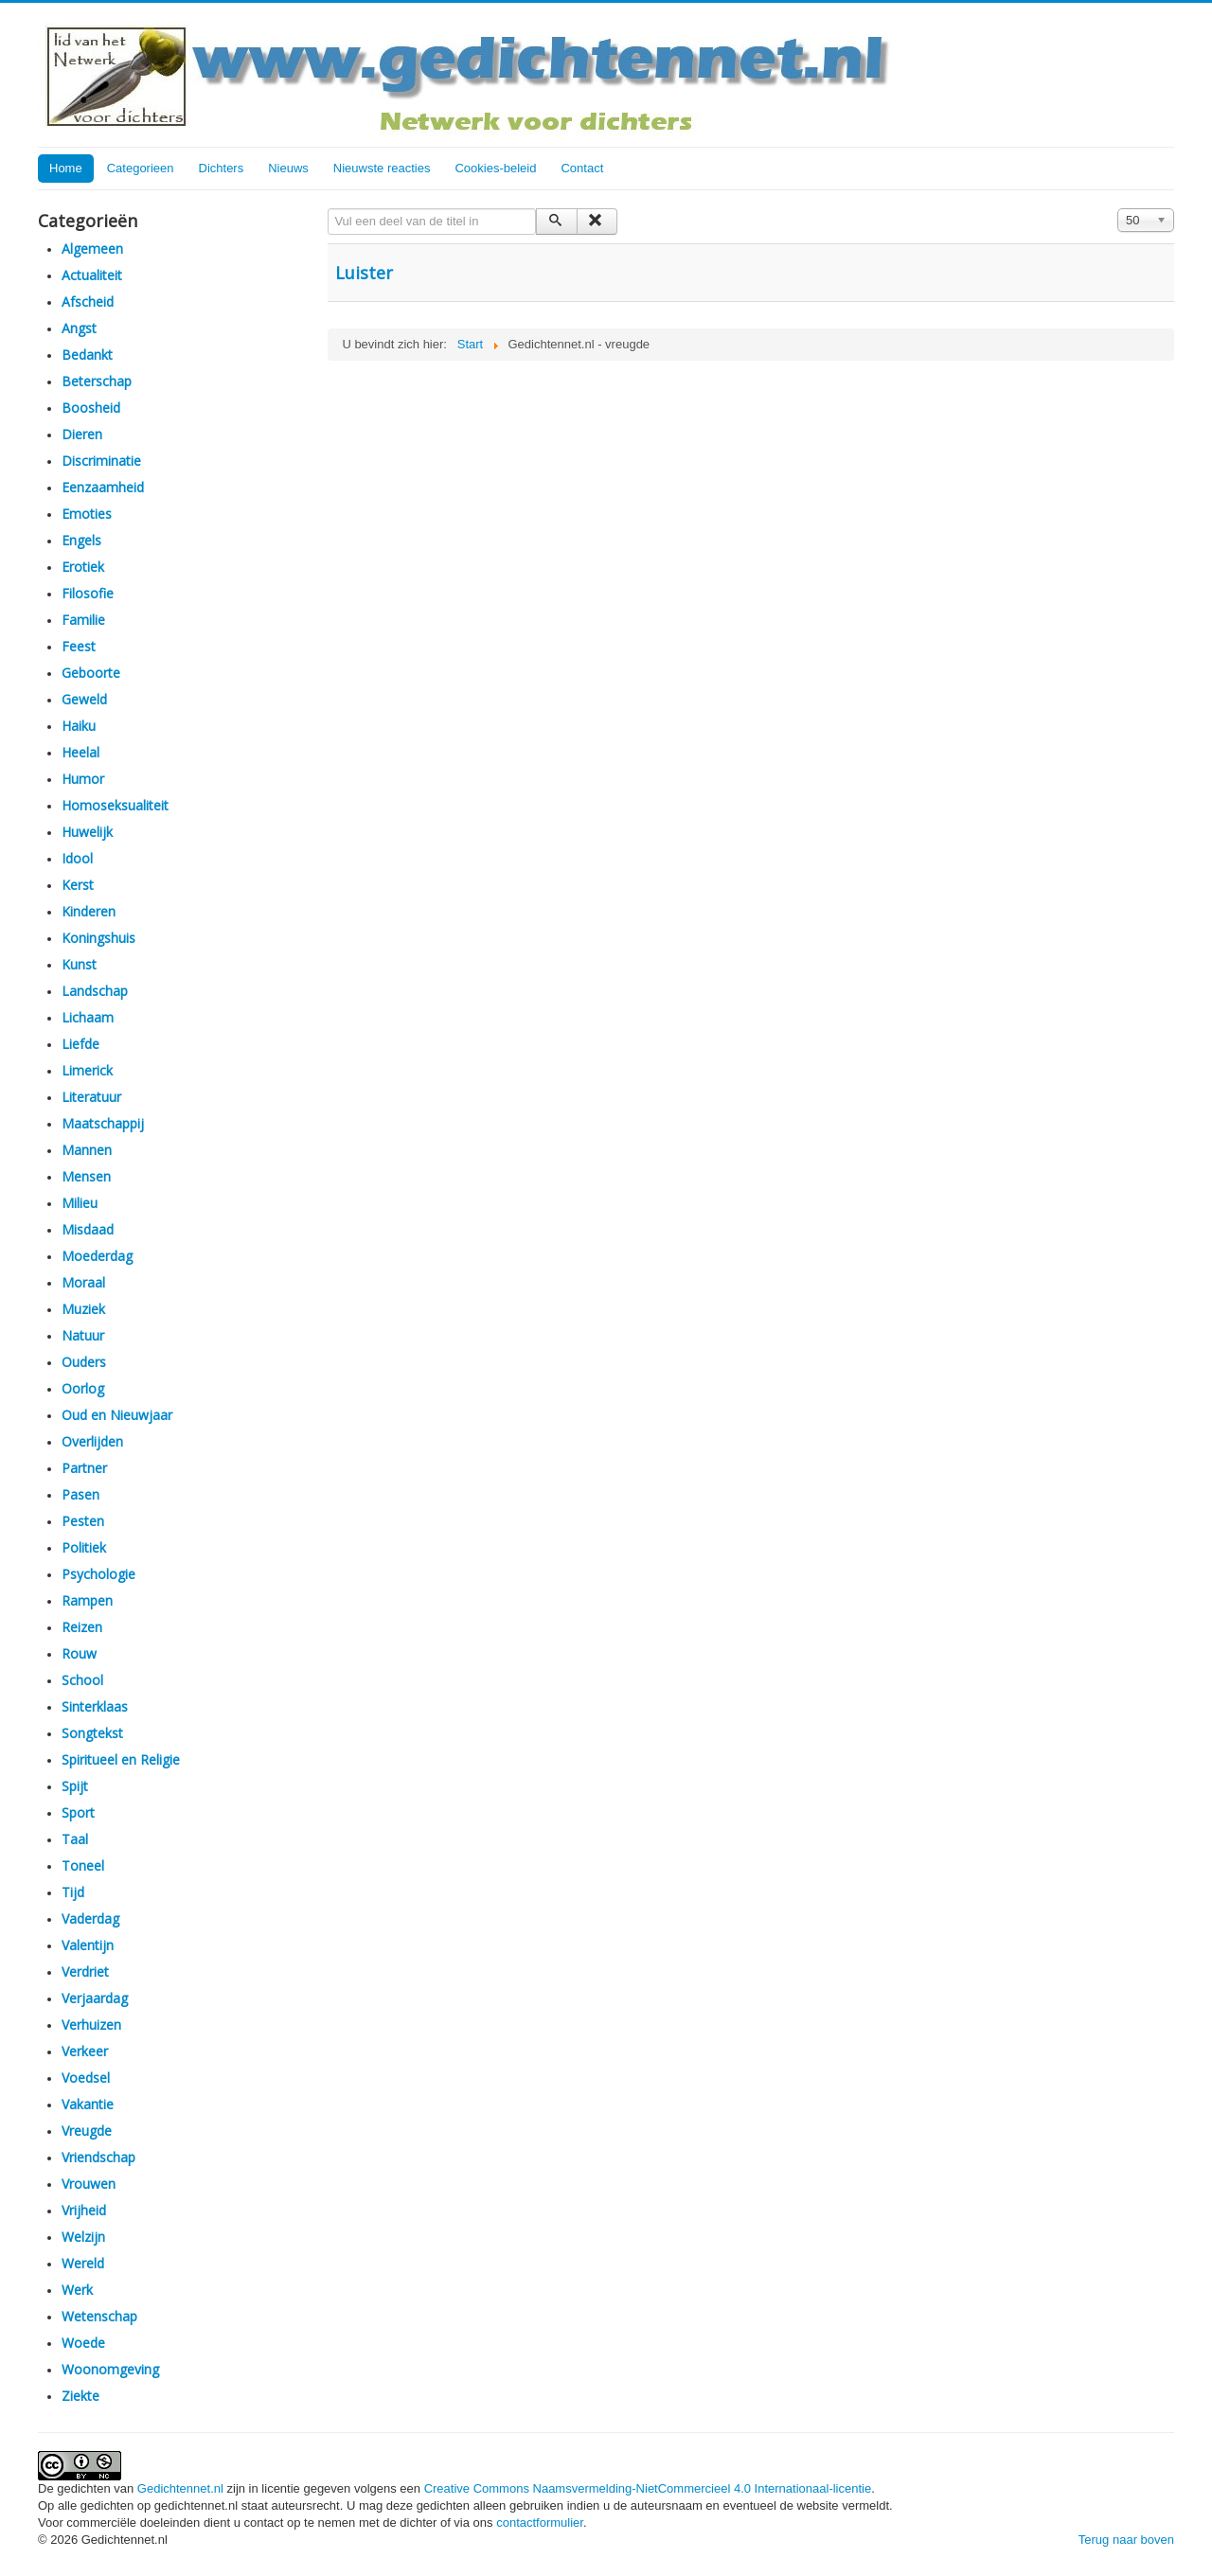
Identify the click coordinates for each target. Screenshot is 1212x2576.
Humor (83, 779)
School (82, 1680)
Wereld (83, 2263)
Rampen (87, 1600)
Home (65, 168)
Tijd (73, 1892)
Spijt (75, 1786)
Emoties (87, 514)
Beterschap (97, 381)
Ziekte (80, 2396)
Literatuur (91, 1097)
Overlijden (92, 1441)
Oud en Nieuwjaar (117, 1415)
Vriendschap (98, 2157)
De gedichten (76, 2488)
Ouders (84, 1362)
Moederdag (97, 1256)
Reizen (82, 1627)
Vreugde (87, 2131)
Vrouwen (89, 2184)
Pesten (83, 1521)
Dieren (82, 434)
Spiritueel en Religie (121, 1759)
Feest (79, 646)
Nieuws (288, 168)
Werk (77, 2290)
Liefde (80, 1044)
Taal (75, 1839)
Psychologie (98, 1574)
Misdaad (88, 1229)
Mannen (87, 1150)
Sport (78, 1812)
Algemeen (92, 249)
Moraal (83, 1282)
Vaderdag (90, 1919)
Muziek (83, 1309)
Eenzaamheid (103, 487)
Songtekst (92, 1733)
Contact (582, 168)
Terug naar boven (1126, 2539)
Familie (83, 620)
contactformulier (539, 2522)
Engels (81, 540)
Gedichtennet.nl (180, 2488)
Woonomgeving (110, 2369)
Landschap (95, 991)
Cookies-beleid (495, 168)
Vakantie (88, 2104)
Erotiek (83, 567)
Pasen (80, 1494)
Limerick (87, 1070)
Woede (83, 2343)
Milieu (80, 1203)
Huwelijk (87, 832)
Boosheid (91, 408)
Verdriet (85, 1972)
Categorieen (140, 168)
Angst (79, 328)
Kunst (79, 964)
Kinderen (89, 911)
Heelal (80, 752)
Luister (364, 272)
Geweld (84, 699)
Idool (77, 858)
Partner (84, 1468)
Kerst (78, 885)
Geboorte (91, 673)
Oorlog (83, 1388)
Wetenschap (99, 2316)
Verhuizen (91, 2025)
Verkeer (85, 2051)
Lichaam (88, 1017)
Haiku (79, 726)
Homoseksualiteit (115, 805)
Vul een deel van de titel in (328, 208)
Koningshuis (98, 938)
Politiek (84, 1547)
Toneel (83, 1865)
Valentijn (88, 1945)
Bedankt (87, 355)
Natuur (83, 1335)
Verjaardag (95, 1998)
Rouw (79, 1653)
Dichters (221, 168)
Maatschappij (103, 1123)
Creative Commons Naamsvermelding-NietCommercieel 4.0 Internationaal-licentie (648, 2488)
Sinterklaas (95, 1706)
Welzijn (83, 2237)
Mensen (86, 1176)
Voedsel (86, 2078)
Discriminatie (101, 461)
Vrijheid (84, 2210)
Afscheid (88, 302)
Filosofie (88, 593)
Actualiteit (92, 275)
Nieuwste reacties (382, 168)
